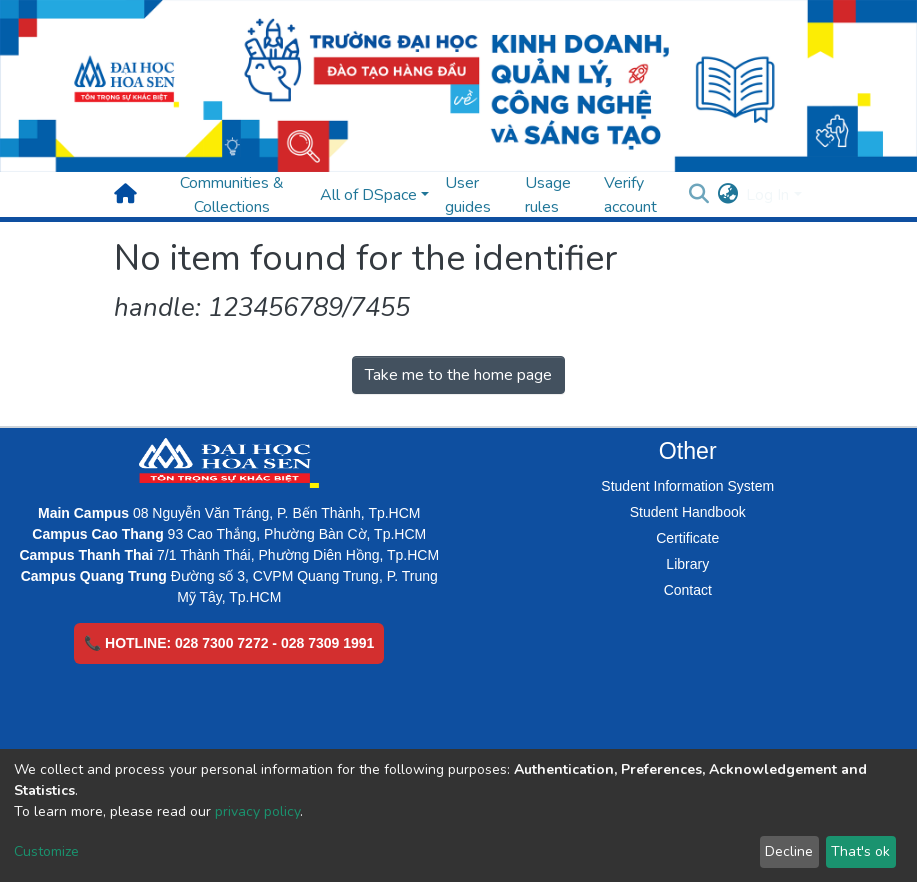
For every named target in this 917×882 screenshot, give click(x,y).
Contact (688, 590)
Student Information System (687, 486)
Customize (46, 851)
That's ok (860, 851)
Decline (789, 851)
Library (687, 564)
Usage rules (548, 195)
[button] (727, 195)
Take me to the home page (458, 375)
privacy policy (257, 811)
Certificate (687, 538)
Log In (767, 195)
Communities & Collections (232, 195)
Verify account (630, 195)
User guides (468, 195)
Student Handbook (688, 512)
